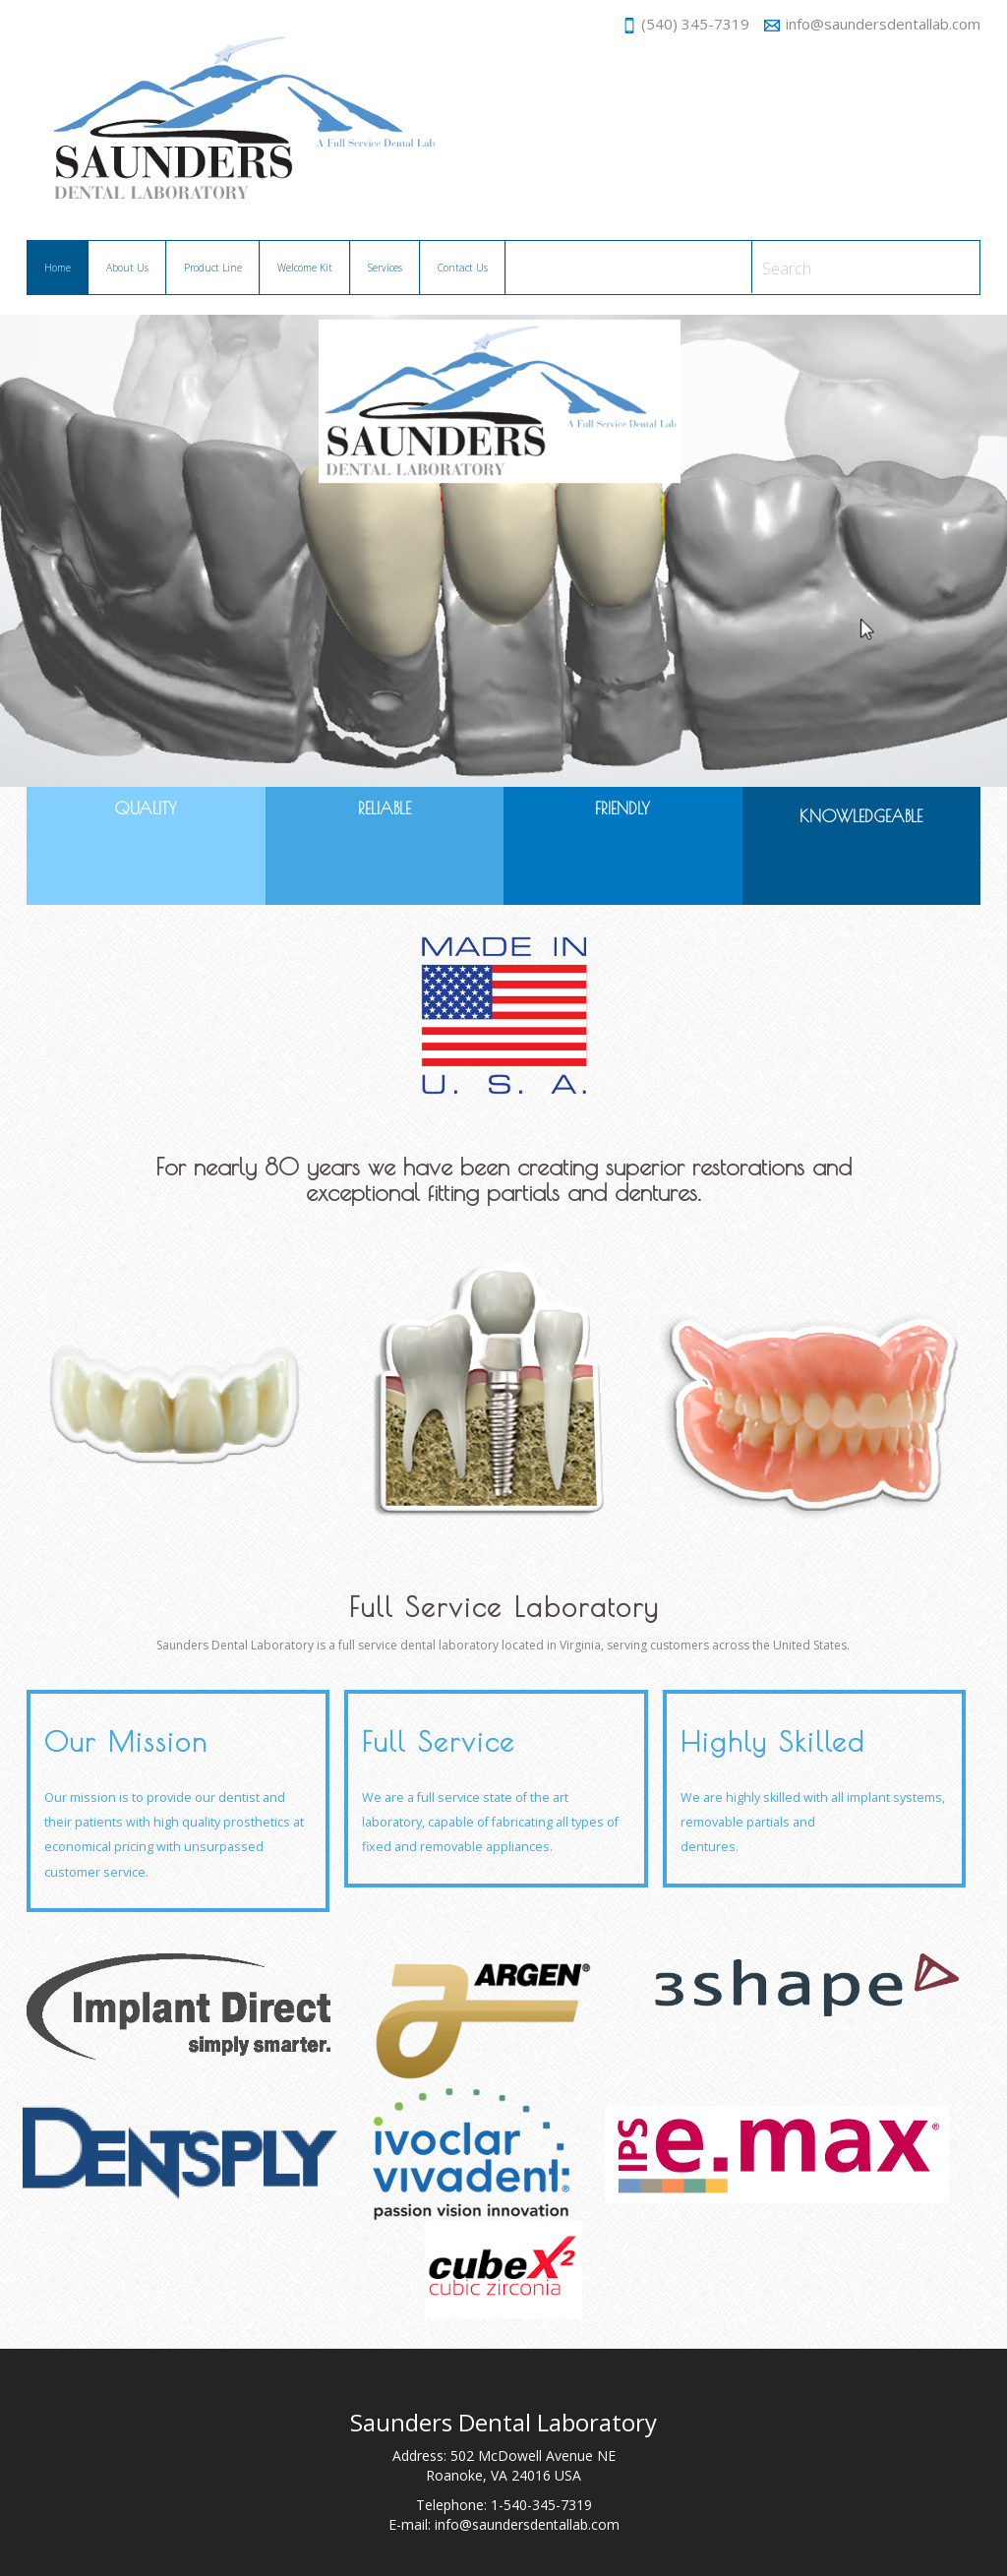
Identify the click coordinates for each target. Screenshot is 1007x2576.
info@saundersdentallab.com (872, 23)
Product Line (213, 267)
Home (66, 265)
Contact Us (463, 267)
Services (385, 267)
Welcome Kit (304, 267)
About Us (127, 267)
